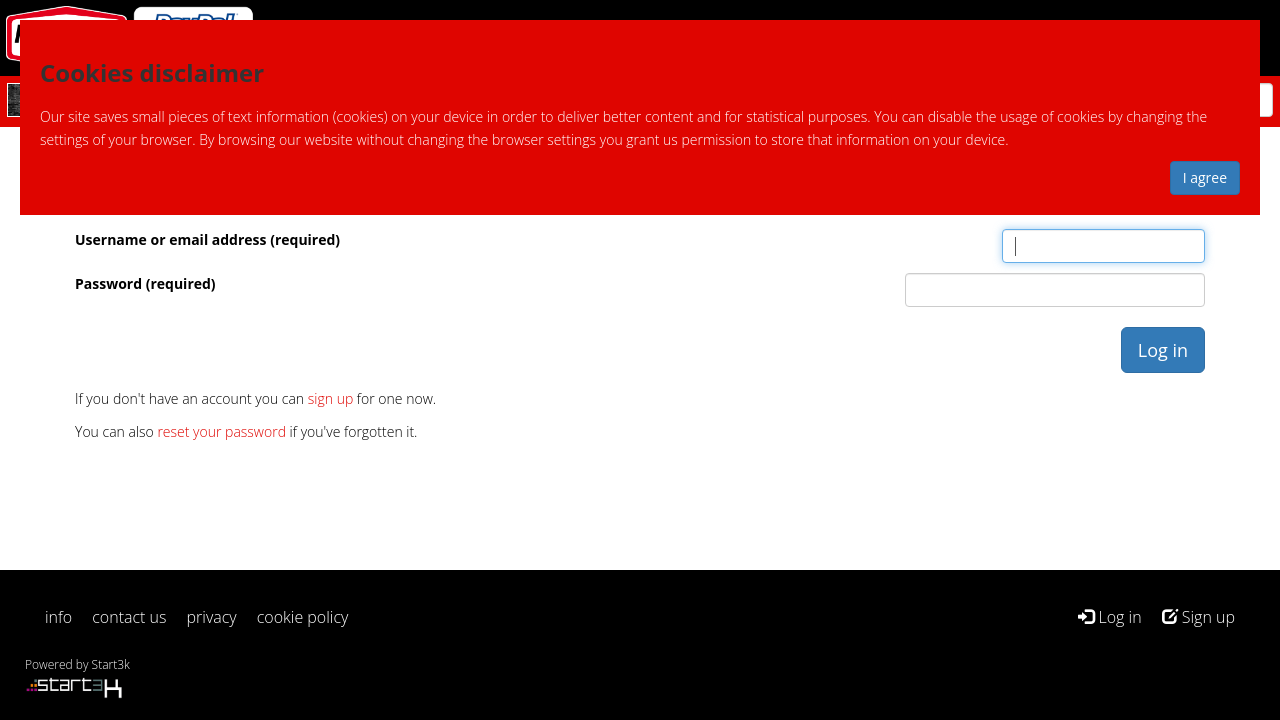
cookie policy (303, 617)
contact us (129, 617)
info (58, 617)
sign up (330, 398)
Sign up (1198, 617)
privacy (212, 617)
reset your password (221, 431)
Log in (1109, 617)
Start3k (111, 664)
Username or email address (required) (207, 239)
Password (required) (145, 283)
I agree (1205, 177)
